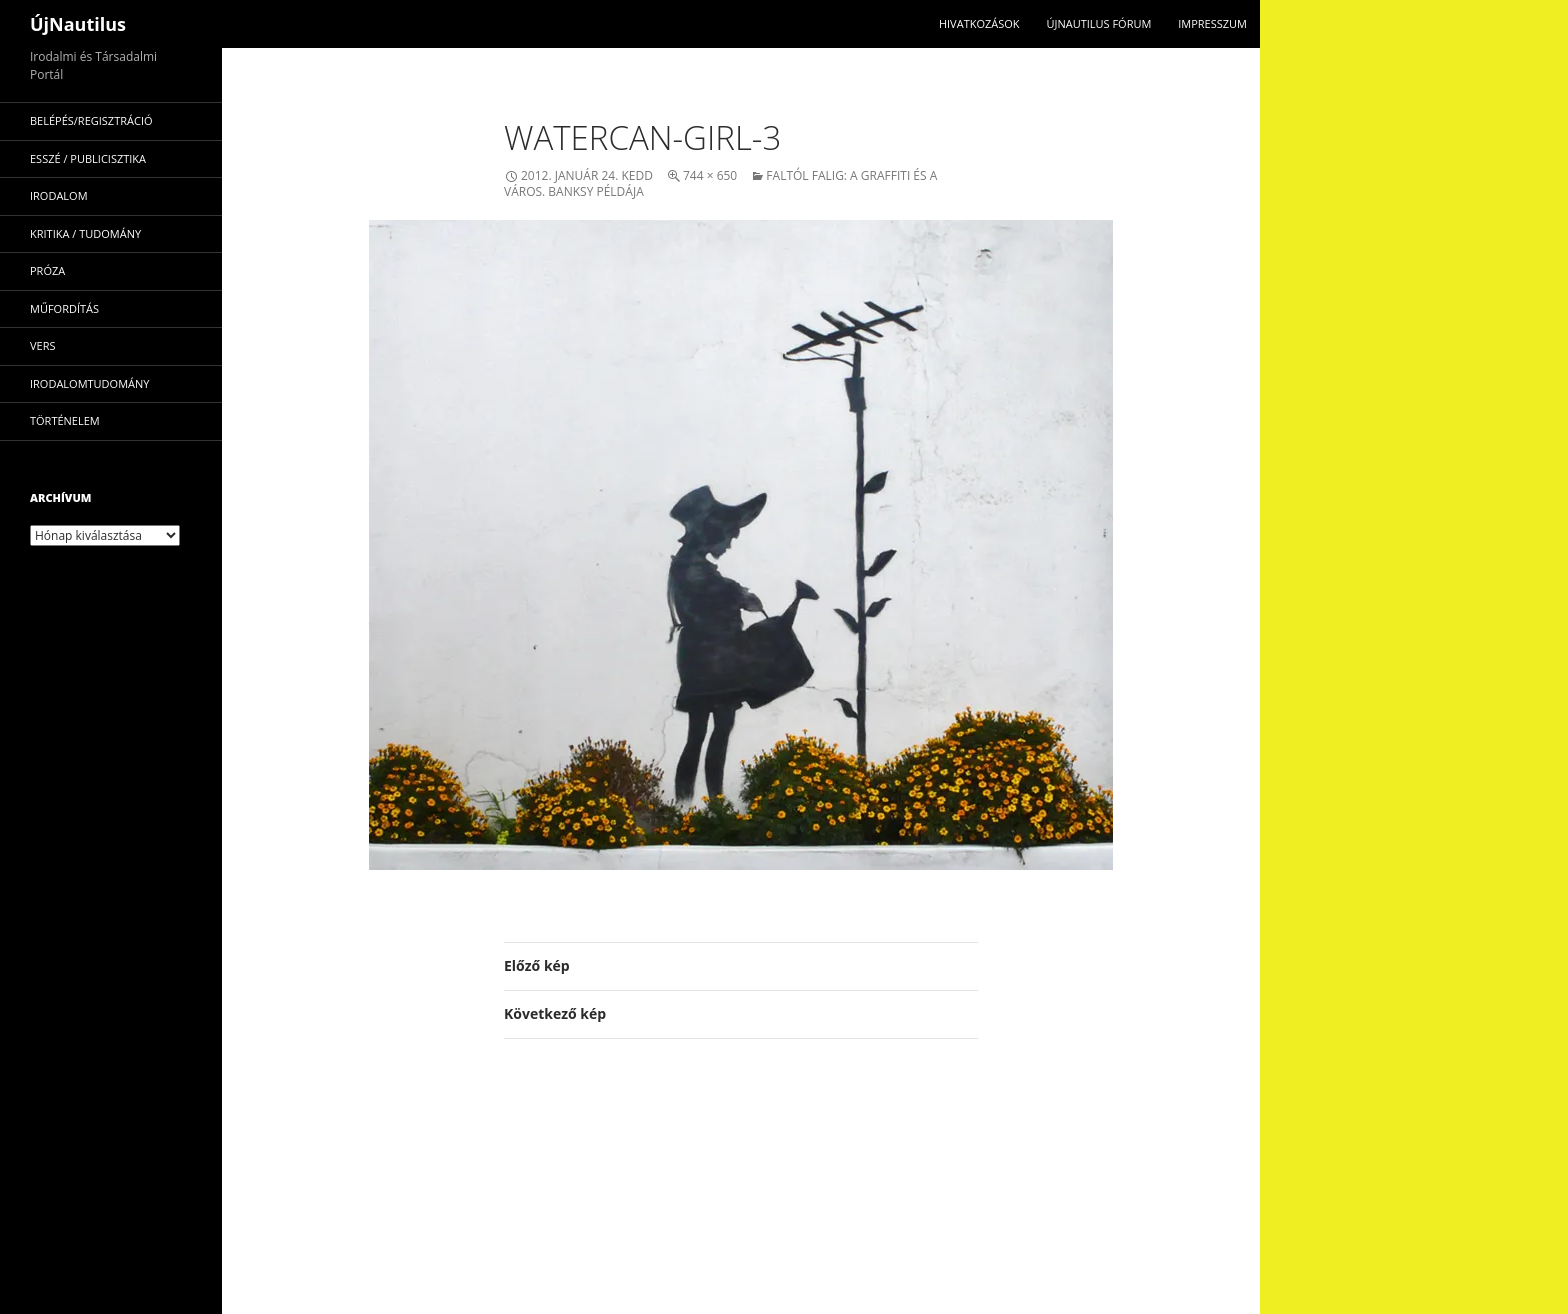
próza (47, 270)
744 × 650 (710, 175)
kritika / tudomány (85, 233)
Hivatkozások (979, 23)
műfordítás (64, 308)
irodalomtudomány (89, 383)
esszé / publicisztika (88, 158)
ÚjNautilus (78, 24)
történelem (65, 420)
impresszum (1212, 23)
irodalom (59, 195)
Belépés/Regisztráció (91, 120)
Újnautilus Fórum (1098, 23)
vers (43, 345)
